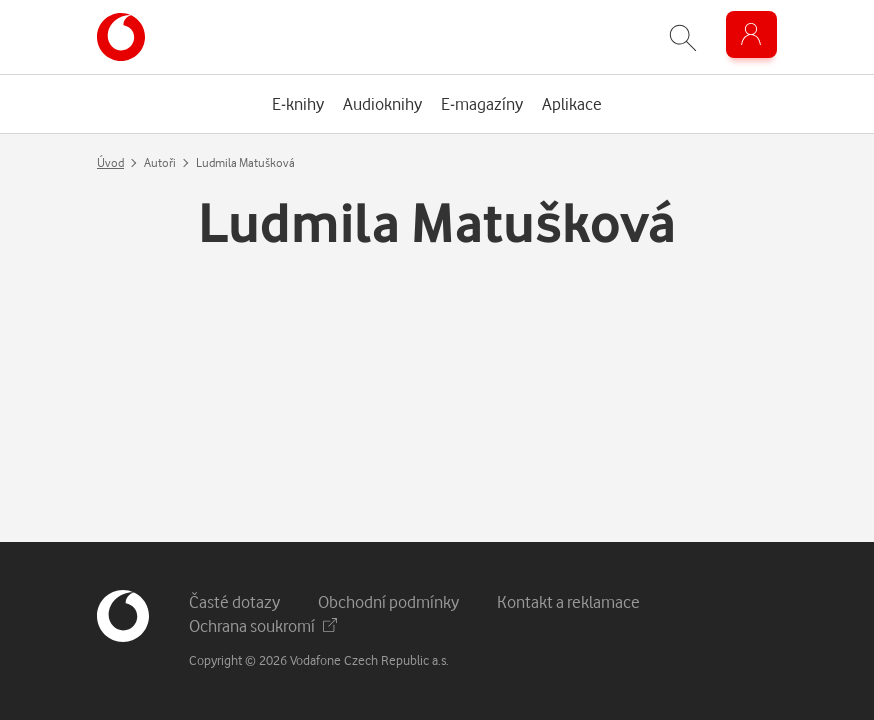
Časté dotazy (234, 601)
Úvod (110, 162)
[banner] (121, 37)
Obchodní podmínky (388, 601)
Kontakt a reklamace (568, 601)
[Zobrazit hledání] (683, 37)
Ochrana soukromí (263, 625)
